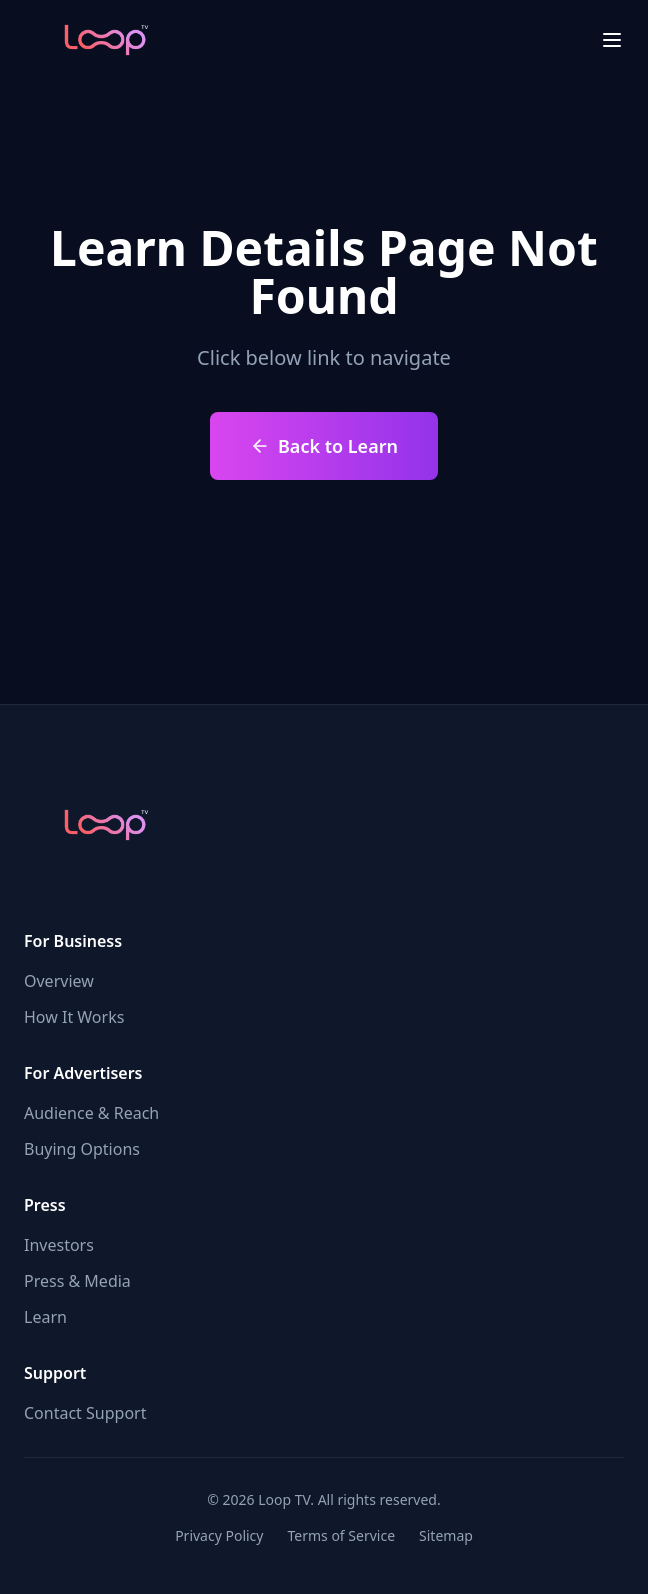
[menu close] (612, 40)
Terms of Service (341, 1535)
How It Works (74, 1017)
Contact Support (85, 1413)
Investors (59, 1245)
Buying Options (82, 1149)
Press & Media (77, 1281)
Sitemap (446, 1535)
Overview (59, 981)
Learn (45, 1317)
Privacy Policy (219, 1535)
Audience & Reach (91, 1113)
